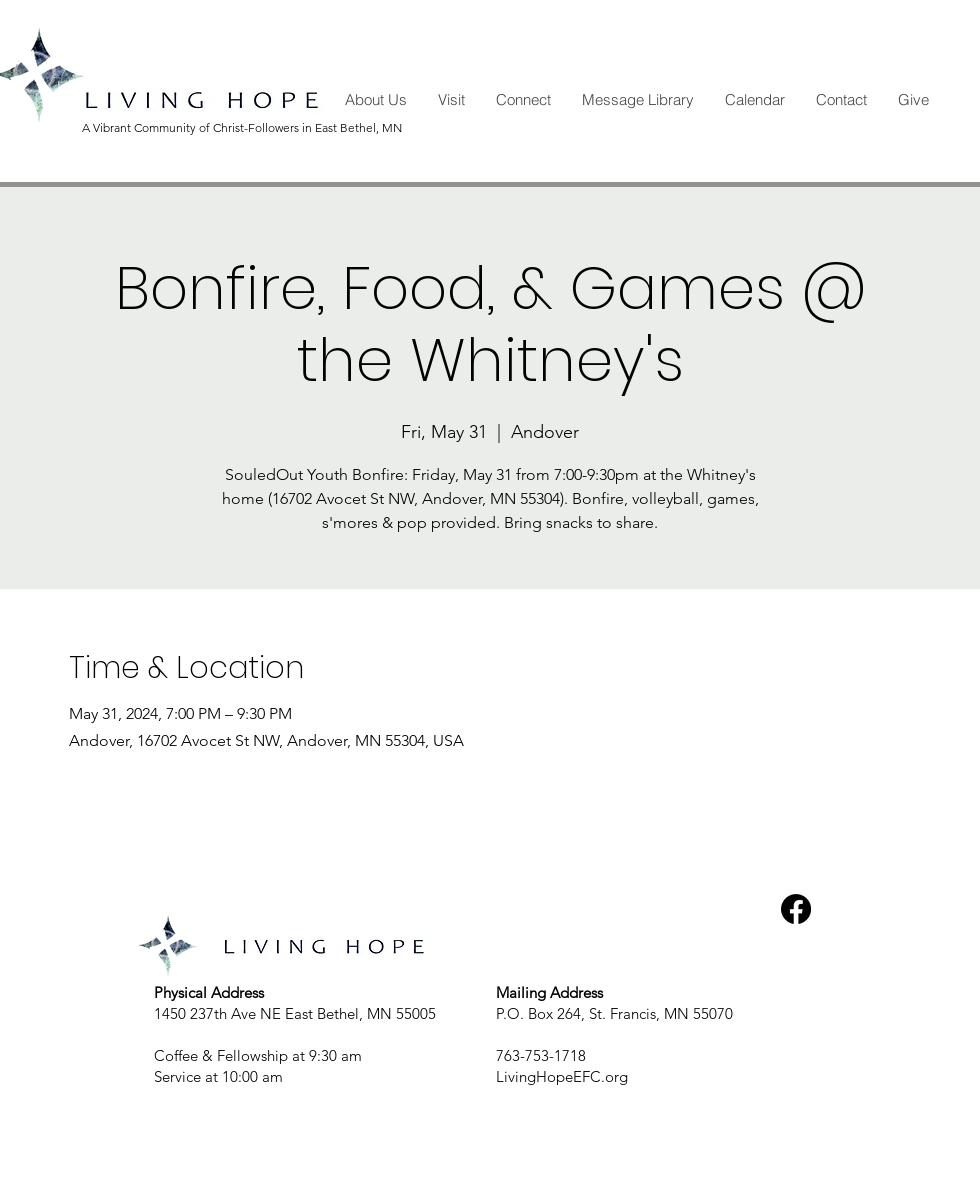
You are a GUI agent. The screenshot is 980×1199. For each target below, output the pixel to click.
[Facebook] (796, 909)
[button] (375, 100)
